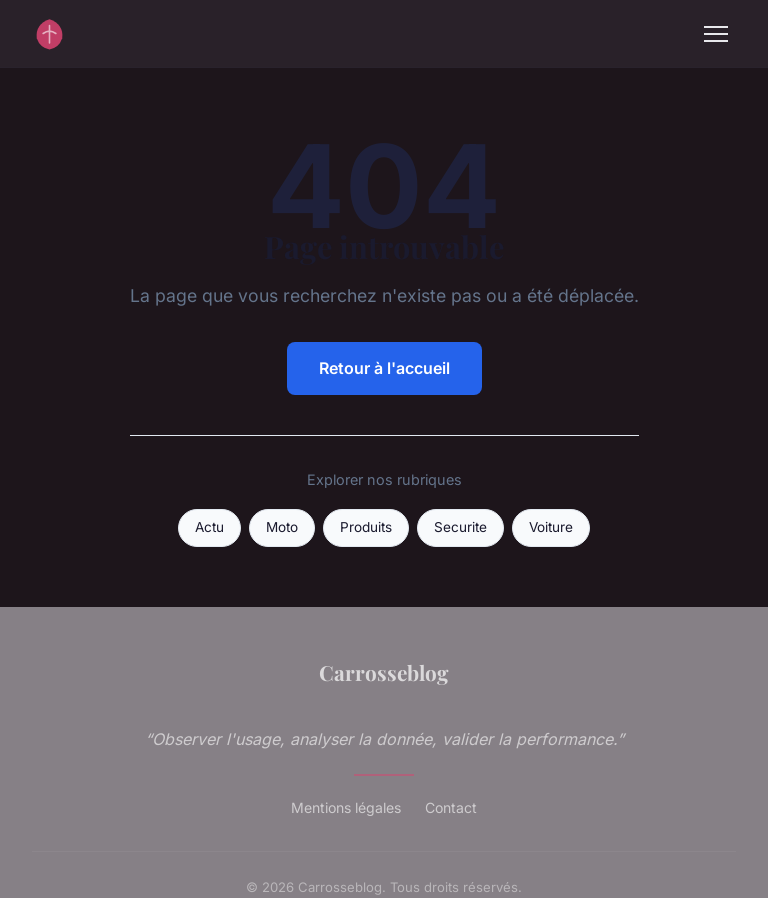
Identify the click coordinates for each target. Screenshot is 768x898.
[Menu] (716, 34)
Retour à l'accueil (384, 368)
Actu (209, 527)
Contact (451, 807)
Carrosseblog (384, 672)
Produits (366, 527)
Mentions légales (346, 807)
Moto (282, 527)
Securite (460, 527)
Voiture (551, 527)
